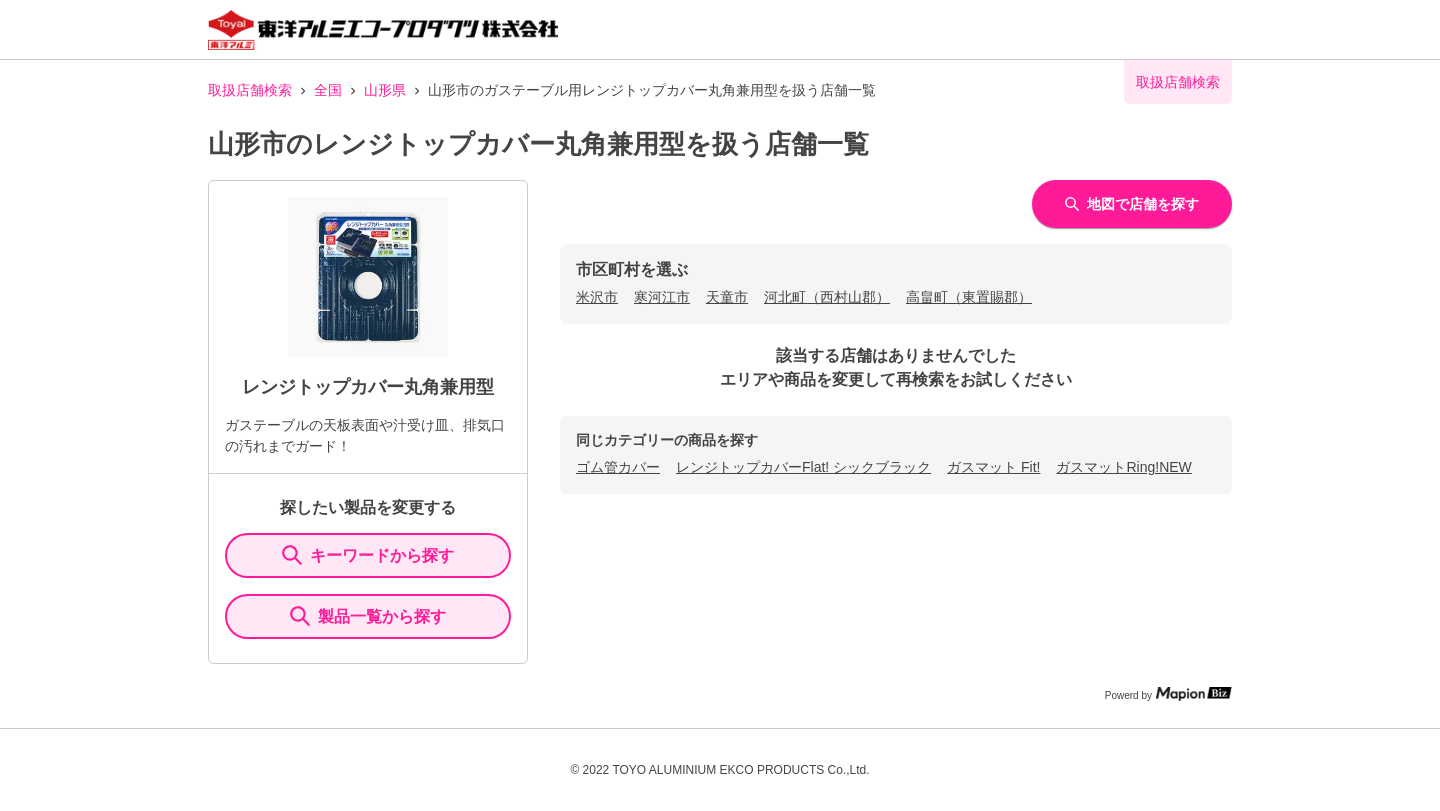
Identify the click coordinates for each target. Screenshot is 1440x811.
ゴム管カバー (618, 467)
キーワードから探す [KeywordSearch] (368, 555)
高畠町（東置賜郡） (969, 297)
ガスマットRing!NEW (1123, 467)
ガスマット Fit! (993, 467)
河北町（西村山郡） (827, 297)
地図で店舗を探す (1132, 204)
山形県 (385, 90)
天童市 (727, 297)
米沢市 (597, 297)
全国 (328, 90)
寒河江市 (662, 297)
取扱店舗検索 (250, 90)
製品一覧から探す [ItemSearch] (368, 616)
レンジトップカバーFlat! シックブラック (803, 467)
